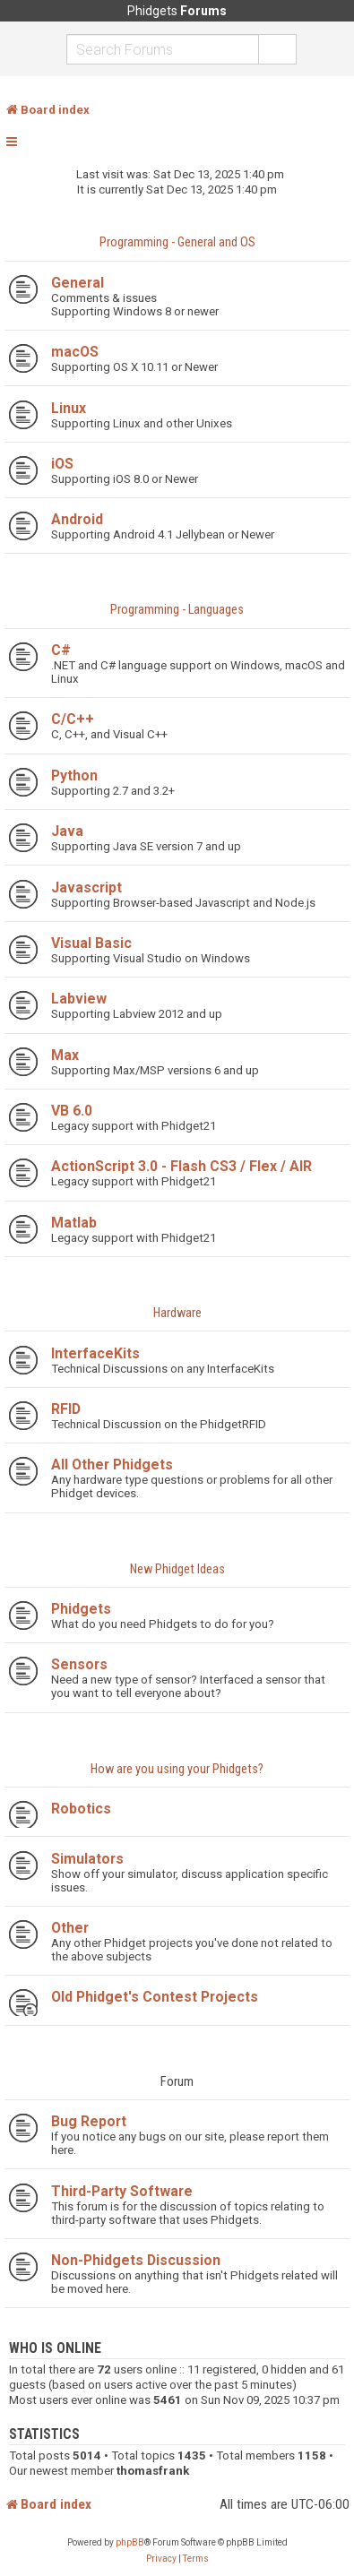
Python (74, 775)
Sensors (79, 1664)
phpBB (130, 2542)
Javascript (86, 887)
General (77, 282)
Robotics (81, 1808)
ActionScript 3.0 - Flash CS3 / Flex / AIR (181, 1166)
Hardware (177, 1313)
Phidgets (81, 1608)
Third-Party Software (122, 2191)
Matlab (74, 1222)
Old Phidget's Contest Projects (154, 1996)
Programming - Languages (177, 609)
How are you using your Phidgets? (177, 1769)
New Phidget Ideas (177, 1569)
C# (61, 650)
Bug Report (88, 2121)
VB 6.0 (71, 1110)
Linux (68, 408)
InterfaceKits (95, 1353)
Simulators (87, 1858)
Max (65, 1055)
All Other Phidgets (112, 1464)
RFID (66, 1408)
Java (67, 831)
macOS (75, 351)
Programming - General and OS (177, 242)
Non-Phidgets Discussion (135, 2260)
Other (70, 1927)
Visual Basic (91, 943)
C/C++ (72, 719)
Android (77, 519)
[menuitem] (161, 2559)
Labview (79, 998)
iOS (62, 463)
